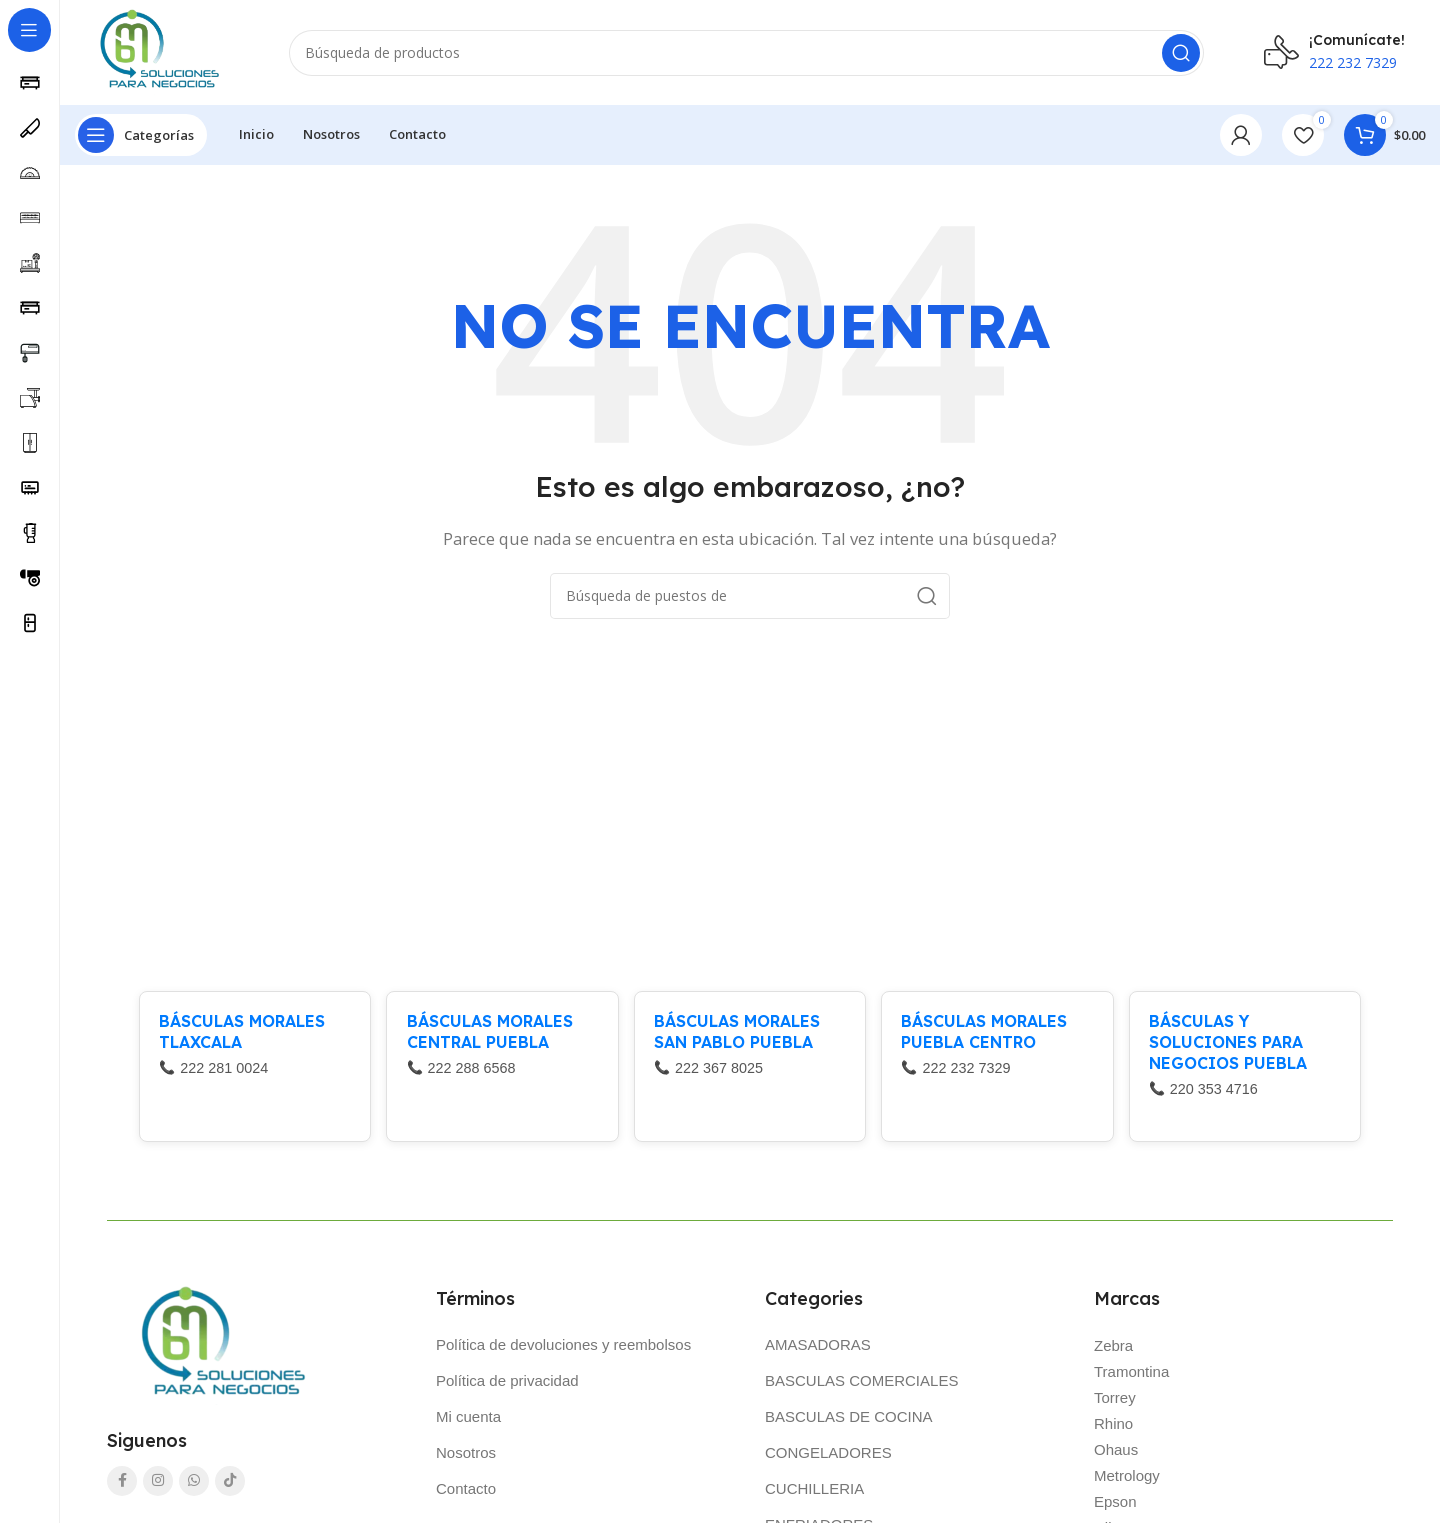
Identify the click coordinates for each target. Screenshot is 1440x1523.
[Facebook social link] (122, 1486)
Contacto (466, 1493)
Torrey (1115, 1402)
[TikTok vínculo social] (230, 1486)
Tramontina (1131, 1376)
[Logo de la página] (155, 53)
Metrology (1127, 1480)
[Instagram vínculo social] (158, 1486)
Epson (1115, 1506)
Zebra (1113, 1350)
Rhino (1113, 1428)
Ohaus (1116, 1454)
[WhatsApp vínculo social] (194, 1486)
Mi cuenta (468, 1421)
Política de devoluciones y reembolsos (563, 1349)
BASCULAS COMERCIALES (861, 1385)
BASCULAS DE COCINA (849, 1421)
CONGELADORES (828, 1457)
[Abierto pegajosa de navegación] (141, 140)
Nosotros (466, 1457)
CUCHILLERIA (814, 1493)
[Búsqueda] (750, 55)
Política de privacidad (507, 1385)
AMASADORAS (818, 1349)
